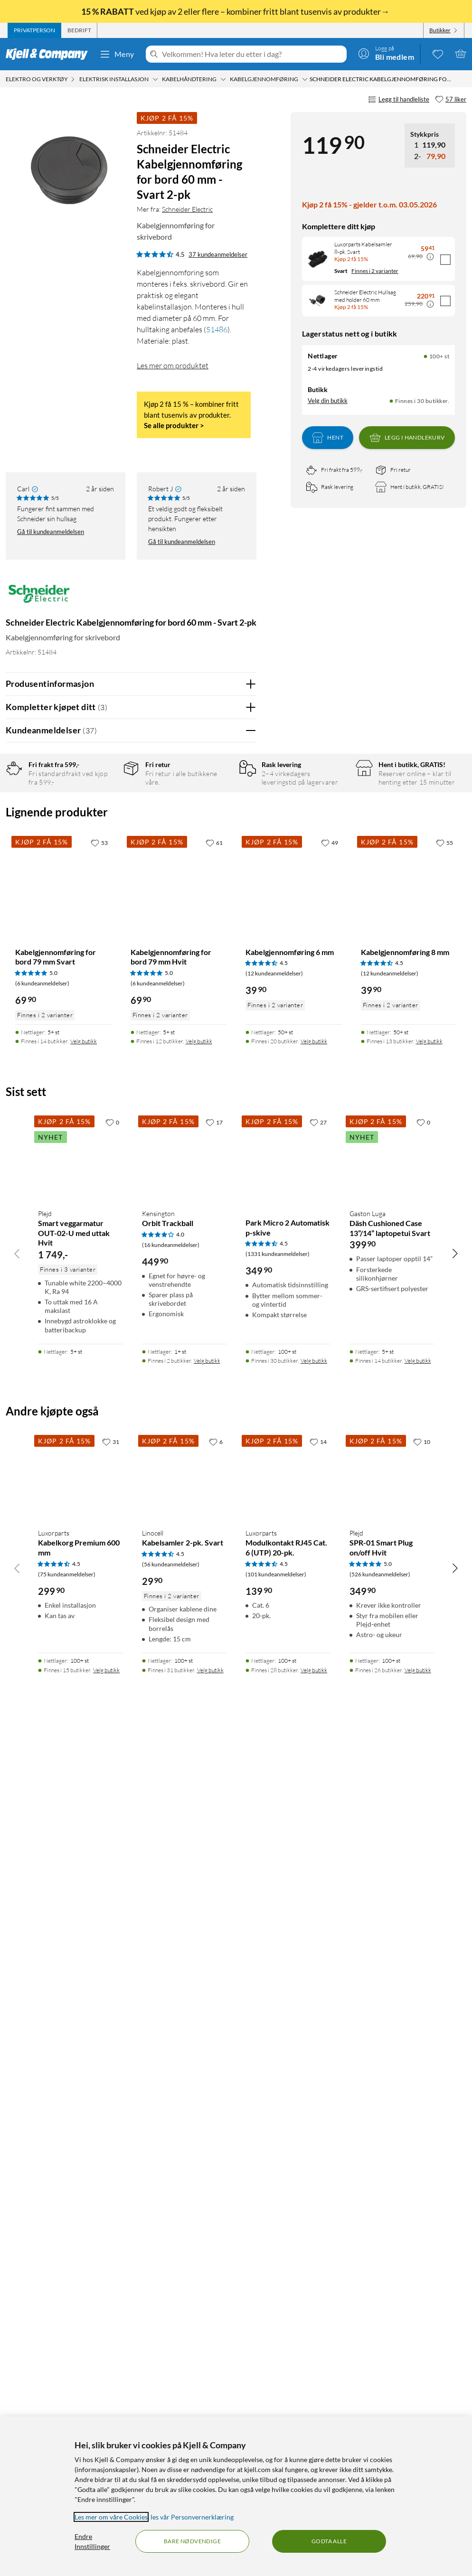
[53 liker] (99, 1684)
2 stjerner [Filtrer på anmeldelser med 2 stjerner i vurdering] (109, 856)
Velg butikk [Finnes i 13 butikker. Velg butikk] (429, 1882)
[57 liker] (450, 99)
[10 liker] (421, 2283)
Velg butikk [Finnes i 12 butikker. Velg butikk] (199, 1882)
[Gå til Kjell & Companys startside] (50, 54)
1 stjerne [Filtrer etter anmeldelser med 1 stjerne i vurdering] (108, 870)
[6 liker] (216, 2283)
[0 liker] (112, 1963)
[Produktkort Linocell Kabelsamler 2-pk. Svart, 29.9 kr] (184, 2318)
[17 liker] (214, 1963)
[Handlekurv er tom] (460, 53)
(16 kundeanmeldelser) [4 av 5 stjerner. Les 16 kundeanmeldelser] (170, 2085)
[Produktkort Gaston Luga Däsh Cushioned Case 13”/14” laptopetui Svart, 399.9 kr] (392, 1998)
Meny (116, 54)
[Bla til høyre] (455, 2094)
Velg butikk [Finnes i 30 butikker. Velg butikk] (314, 2202)
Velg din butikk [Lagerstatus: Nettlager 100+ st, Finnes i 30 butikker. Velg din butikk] (328, 400)
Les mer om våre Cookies (111, 2517)
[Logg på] (386, 53)
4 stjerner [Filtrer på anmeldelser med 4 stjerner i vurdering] (109, 826)
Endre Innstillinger (92, 2541)
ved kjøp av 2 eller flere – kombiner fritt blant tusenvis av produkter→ (236, 11)
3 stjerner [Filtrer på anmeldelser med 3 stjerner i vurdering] (109, 841)
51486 (216, 329)
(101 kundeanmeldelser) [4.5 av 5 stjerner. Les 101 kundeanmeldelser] (275, 2415)
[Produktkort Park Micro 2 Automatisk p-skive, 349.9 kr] (288, 1998)
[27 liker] (318, 1963)
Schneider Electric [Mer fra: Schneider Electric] (187, 209)
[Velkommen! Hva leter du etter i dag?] (252, 54)
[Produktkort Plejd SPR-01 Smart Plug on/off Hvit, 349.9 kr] (392, 2318)
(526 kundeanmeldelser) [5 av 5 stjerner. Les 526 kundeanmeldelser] (379, 2415)
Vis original (192, 1091)
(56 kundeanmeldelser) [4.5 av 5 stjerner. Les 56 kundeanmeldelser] (170, 2405)
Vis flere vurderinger (131, 1522)
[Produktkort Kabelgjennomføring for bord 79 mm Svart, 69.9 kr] (63, 1724)
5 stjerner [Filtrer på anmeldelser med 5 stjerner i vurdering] (109, 811)
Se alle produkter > (174, 425)
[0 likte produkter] (437, 53)
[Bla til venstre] (17, 2094)
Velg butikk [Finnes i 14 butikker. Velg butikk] (83, 1882)
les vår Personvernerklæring (192, 2517)
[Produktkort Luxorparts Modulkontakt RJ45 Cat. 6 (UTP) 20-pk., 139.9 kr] (288, 2318)
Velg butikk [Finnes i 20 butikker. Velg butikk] (314, 1882)
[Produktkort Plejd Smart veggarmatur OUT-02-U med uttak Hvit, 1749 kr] (80, 1998)
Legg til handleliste (399, 99)
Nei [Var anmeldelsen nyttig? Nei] (242, 1116)
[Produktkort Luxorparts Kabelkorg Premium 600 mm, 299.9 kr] (80, 2318)
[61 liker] (214, 1684)
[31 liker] (110, 2283)
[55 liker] (444, 1684)
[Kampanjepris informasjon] (430, 257)
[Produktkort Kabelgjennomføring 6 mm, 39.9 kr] (294, 1724)
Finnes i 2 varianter (374, 270)
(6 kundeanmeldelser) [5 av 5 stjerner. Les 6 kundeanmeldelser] (42, 1824)
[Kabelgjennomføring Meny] (305, 79)
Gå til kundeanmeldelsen (50, 531)
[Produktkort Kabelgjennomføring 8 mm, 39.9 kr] (409, 1724)
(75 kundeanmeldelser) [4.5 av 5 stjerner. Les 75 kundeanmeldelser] (66, 2415)
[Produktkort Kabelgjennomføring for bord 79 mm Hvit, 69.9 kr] (179, 1724)
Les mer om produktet (172, 365)
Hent (327, 437)
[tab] (34, 30)
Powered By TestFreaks (216, 1494)
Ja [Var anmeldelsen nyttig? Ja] (222, 1116)
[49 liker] (329, 1684)
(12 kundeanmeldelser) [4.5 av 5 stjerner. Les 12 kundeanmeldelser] (274, 1814)
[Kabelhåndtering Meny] (223, 79)
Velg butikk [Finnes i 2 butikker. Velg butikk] (207, 2202)
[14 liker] (318, 2283)
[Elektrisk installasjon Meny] (155, 79)
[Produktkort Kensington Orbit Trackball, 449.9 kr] (184, 1998)
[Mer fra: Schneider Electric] (39, 598)
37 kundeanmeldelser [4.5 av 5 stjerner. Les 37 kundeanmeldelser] (218, 254)
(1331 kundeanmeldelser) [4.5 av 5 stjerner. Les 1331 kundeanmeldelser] (277, 2095)
